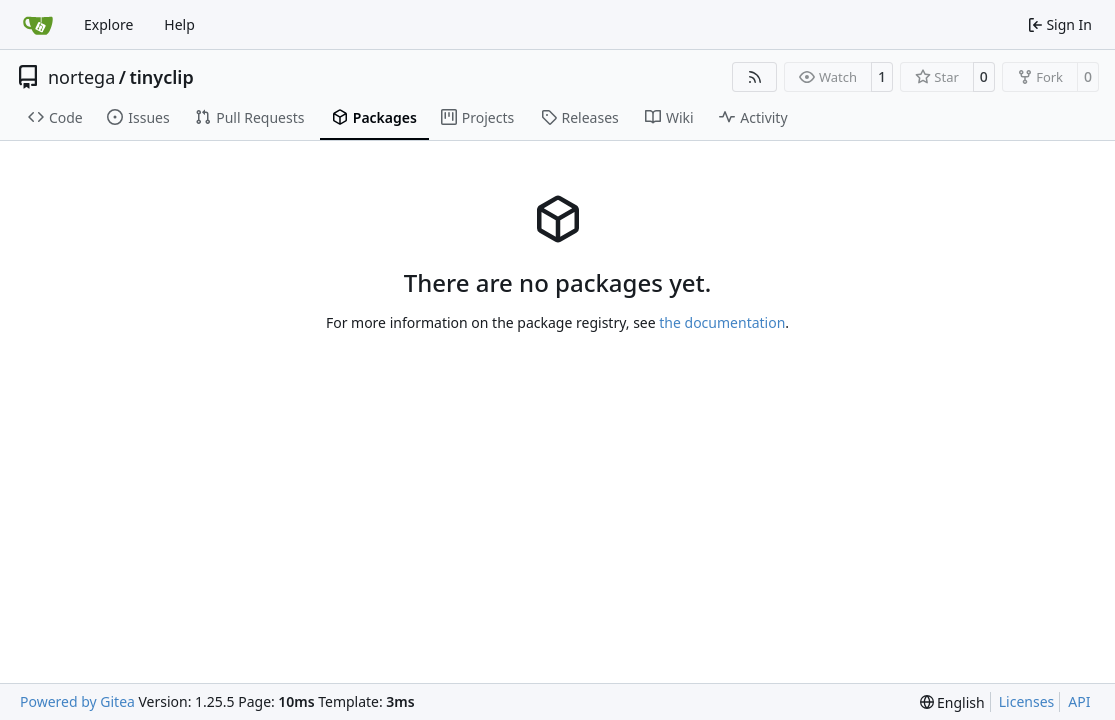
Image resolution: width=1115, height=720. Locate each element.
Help (179, 24)
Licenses (1027, 701)
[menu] (952, 702)
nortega (81, 77)
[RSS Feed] (755, 77)
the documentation (722, 322)
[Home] (38, 25)
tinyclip (161, 77)
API (1079, 701)
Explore (108, 24)
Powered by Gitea (77, 701)
